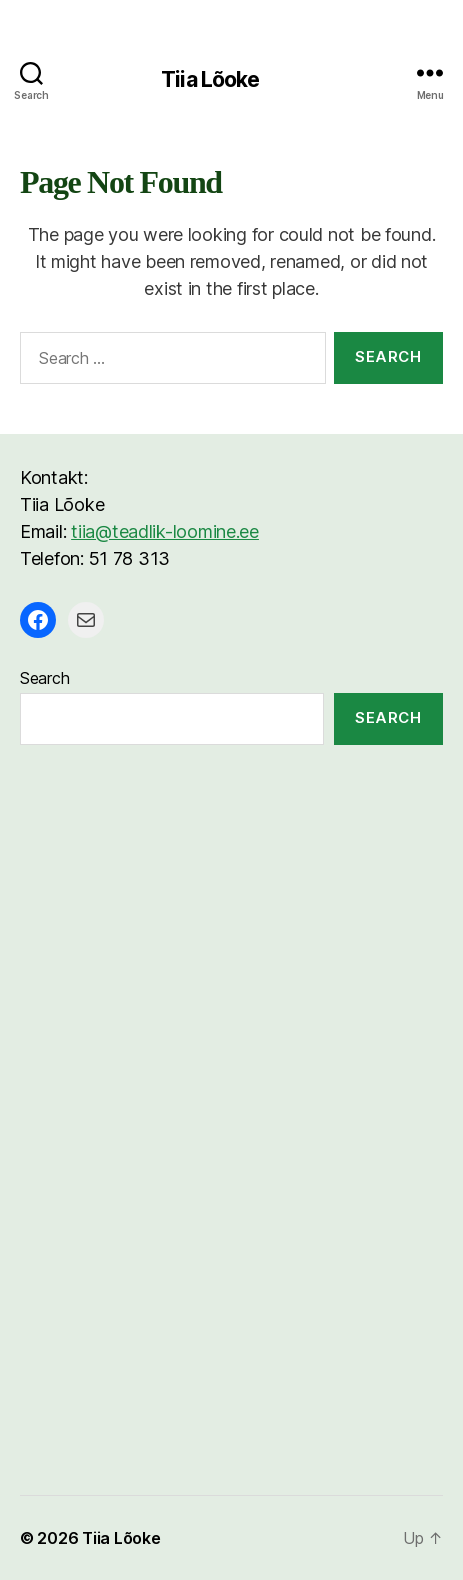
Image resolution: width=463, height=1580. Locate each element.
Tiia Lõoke (210, 79)
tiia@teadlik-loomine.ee (165, 531)
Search (44, 678)
